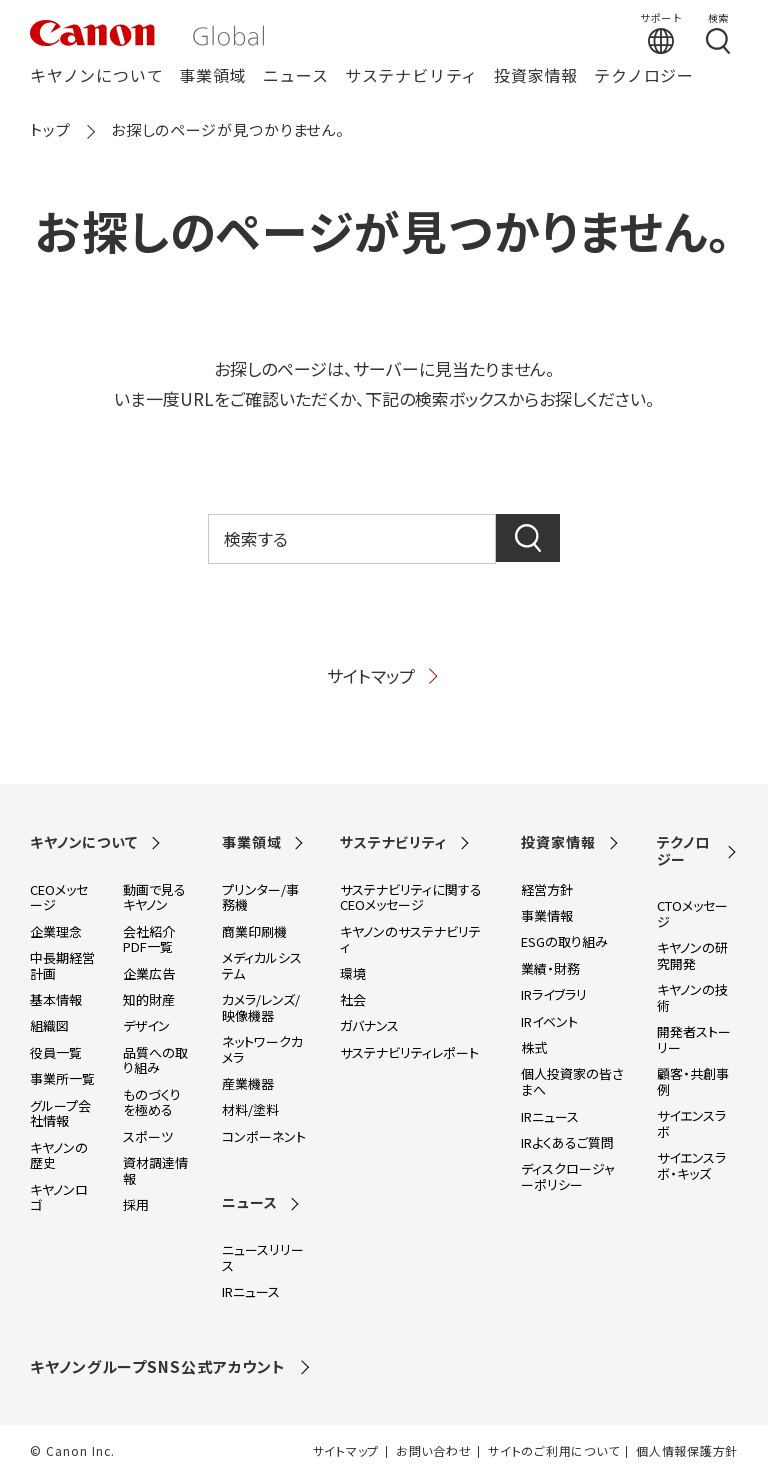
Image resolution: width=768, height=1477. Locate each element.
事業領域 (212, 76)
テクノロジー (644, 76)
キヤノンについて (96, 76)
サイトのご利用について (553, 1451)
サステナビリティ (411, 76)
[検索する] (718, 33)
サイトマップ (384, 675)
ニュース (296, 76)
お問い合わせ (433, 1451)
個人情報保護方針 (687, 1451)
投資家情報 (536, 76)
